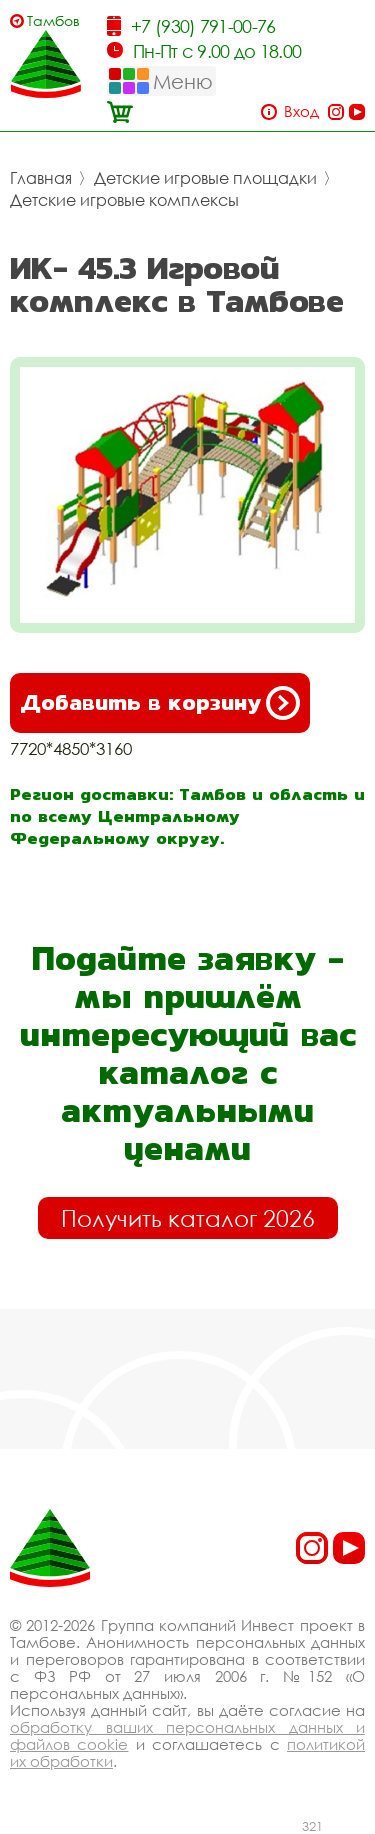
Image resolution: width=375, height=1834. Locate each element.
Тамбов (53, 20)
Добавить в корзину (160, 703)
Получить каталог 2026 (188, 1218)
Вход (301, 111)
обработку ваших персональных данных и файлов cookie (187, 1735)
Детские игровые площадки (205, 178)
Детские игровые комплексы (124, 200)
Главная (41, 178)
